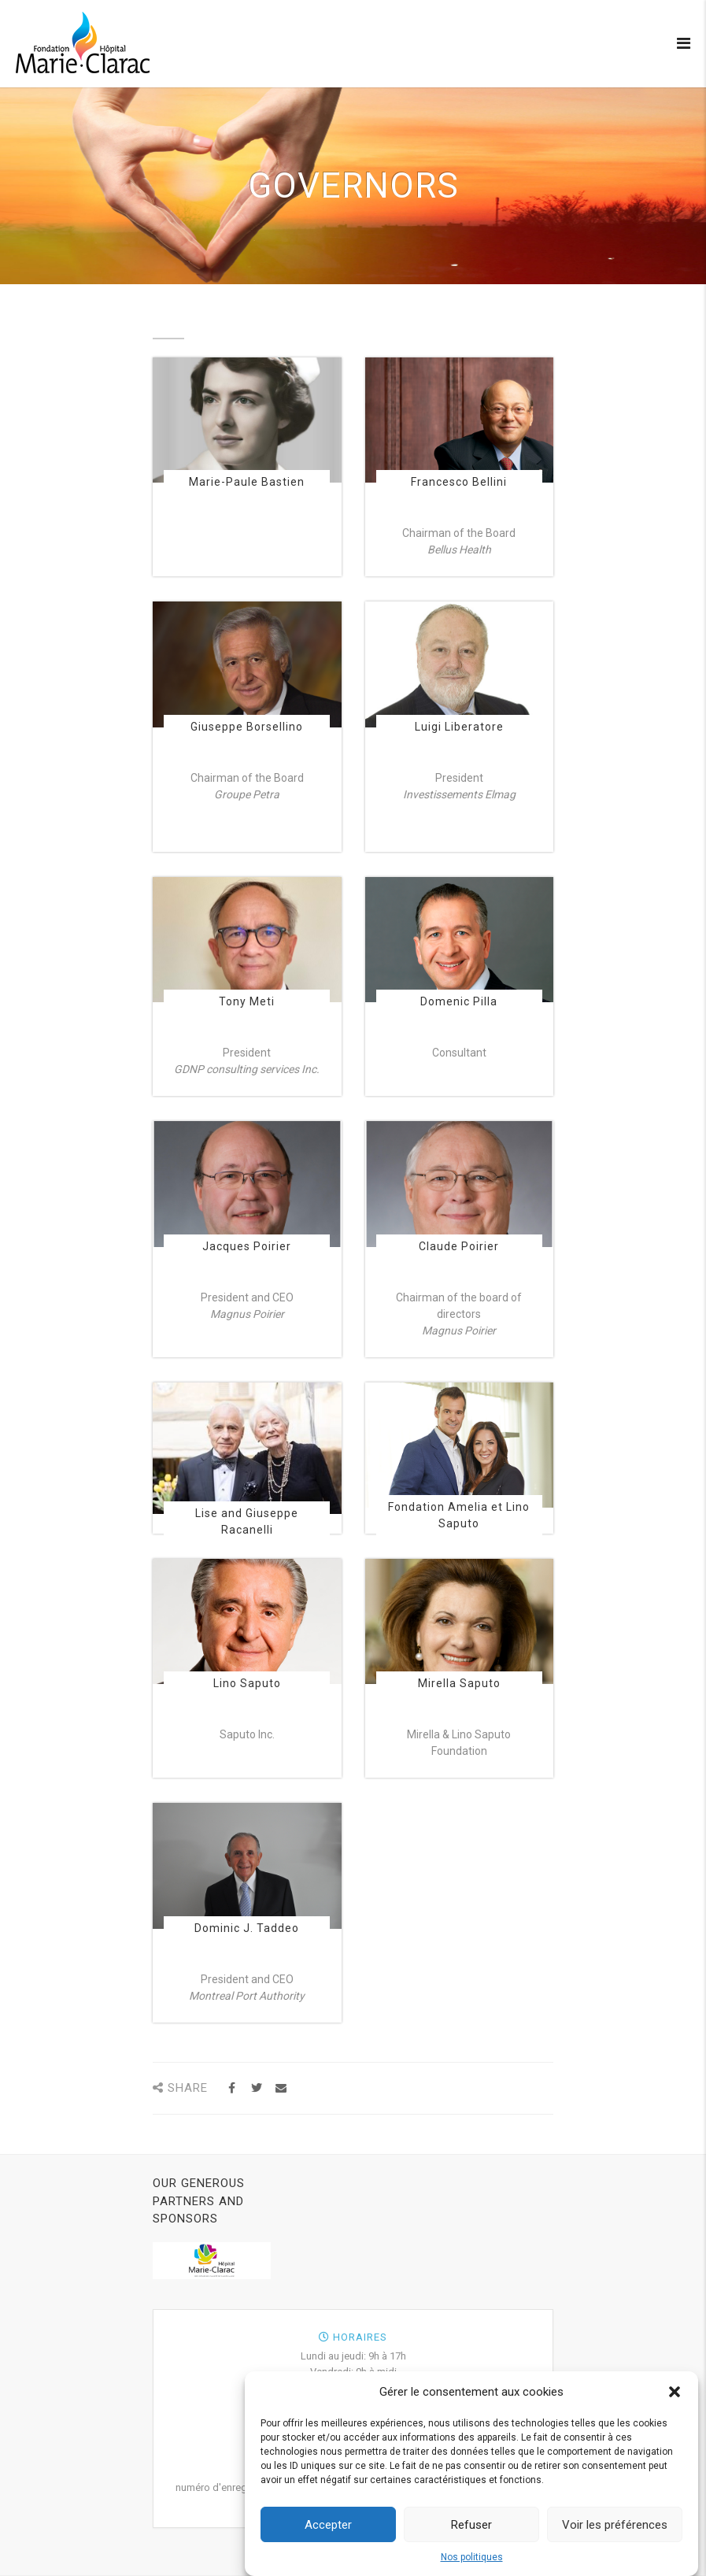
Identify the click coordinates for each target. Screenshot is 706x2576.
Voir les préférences (614, 2534)
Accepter (328, 2534)
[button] (674, 2402)
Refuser (471, 2534)
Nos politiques (472, 2567)
